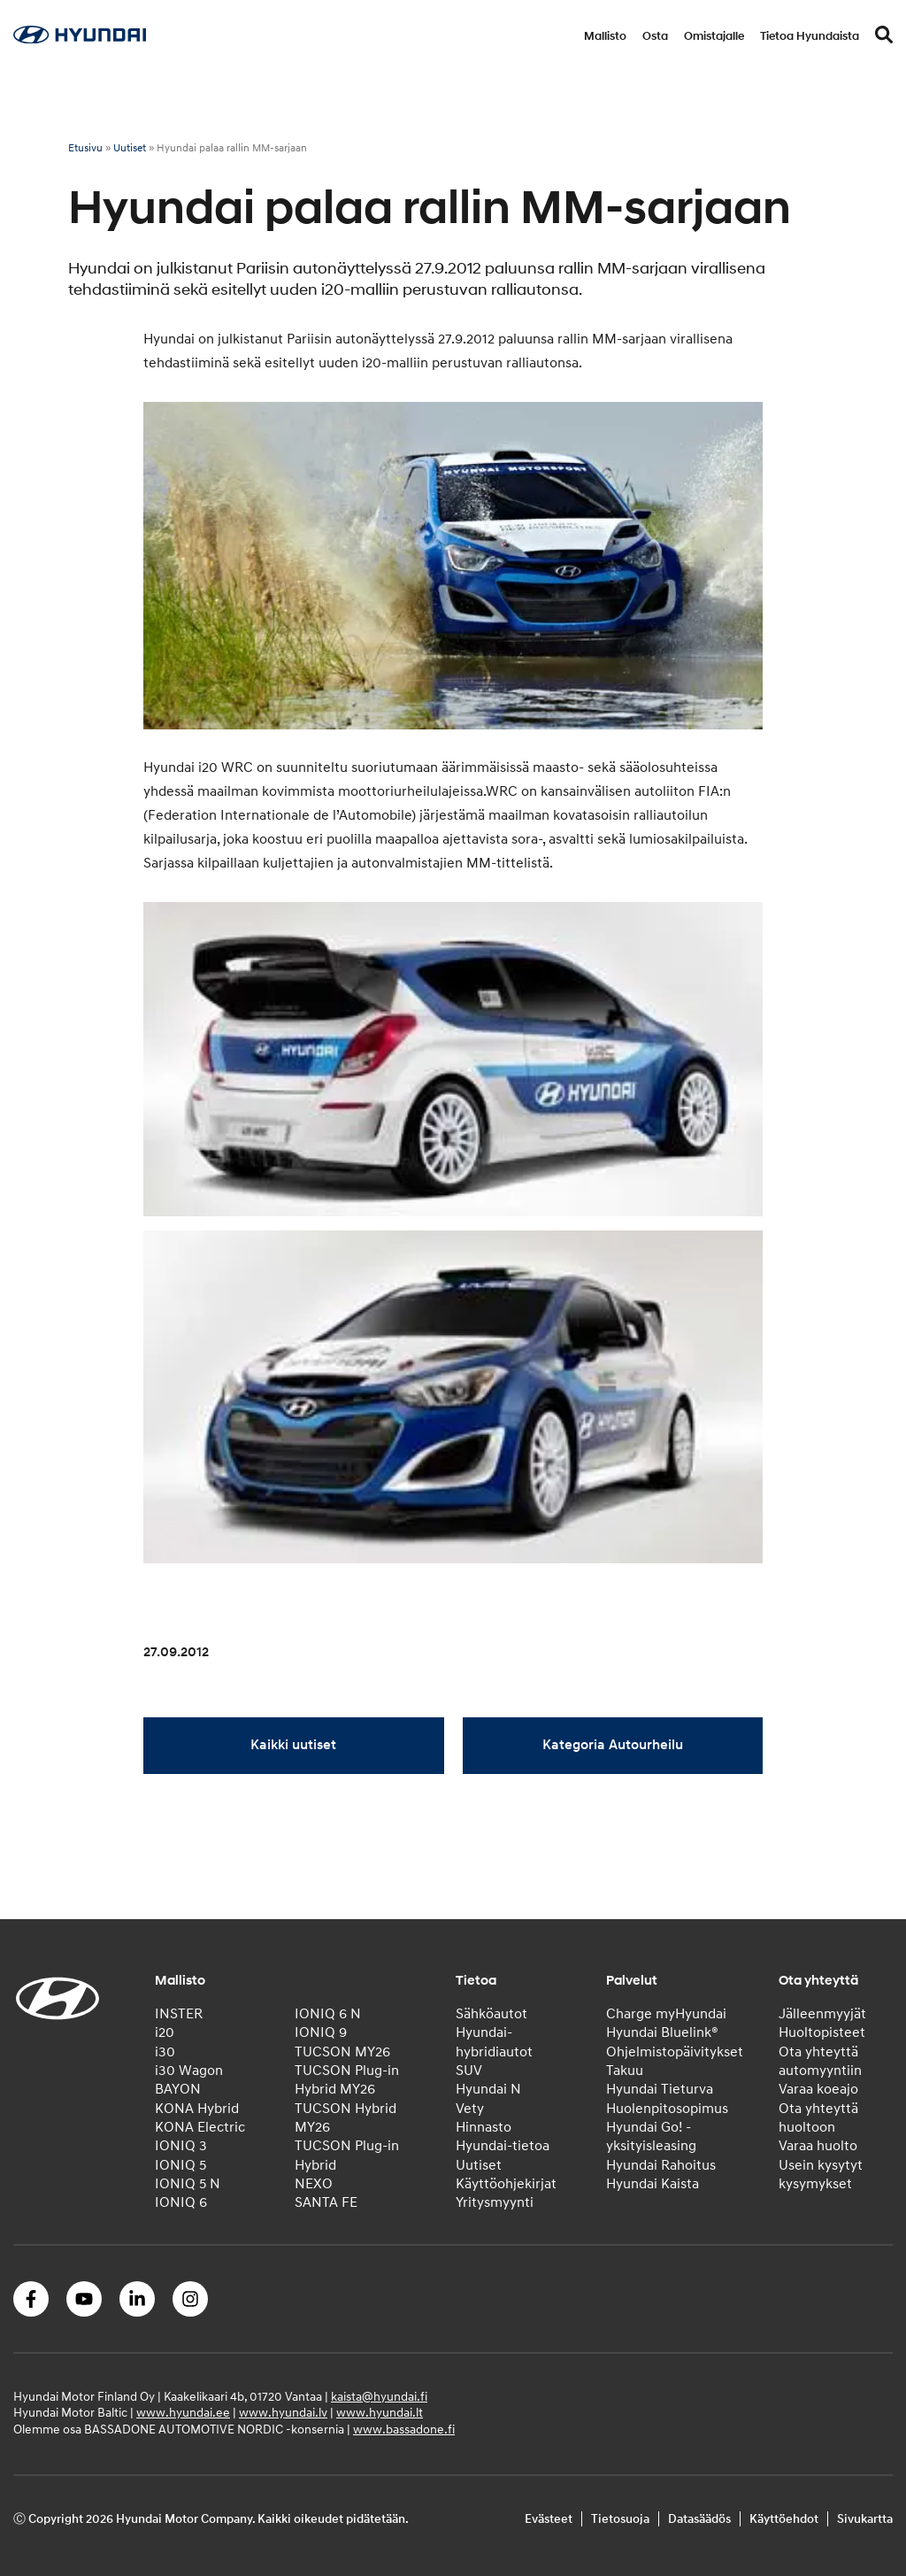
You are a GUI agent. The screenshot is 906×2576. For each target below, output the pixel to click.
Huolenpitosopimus (667, 2108)
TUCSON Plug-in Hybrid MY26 (347, 2080)
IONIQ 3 (181, 2146)
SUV (469, 2070)
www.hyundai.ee (183, 2412)
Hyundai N (488, 2089)
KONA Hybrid (197, 2108)
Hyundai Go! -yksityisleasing (651, 2136)
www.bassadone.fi (404, 2429)
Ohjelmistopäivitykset (674, 2052)
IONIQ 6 (181, 2202)
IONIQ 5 (180, 2165)
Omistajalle (714, 36)
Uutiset (129, 148)
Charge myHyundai (666, 2014)
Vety (470, 2108)
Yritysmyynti (495, 2202)
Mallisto (605, 36)
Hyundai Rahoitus (661, 2165)
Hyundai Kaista (652, 2184)
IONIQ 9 (321, 2032)
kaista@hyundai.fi (379, 2396)
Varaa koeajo (818, 2089)
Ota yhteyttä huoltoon (818, 2118)
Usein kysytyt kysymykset (821, 2174)
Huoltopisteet (822, 2032)
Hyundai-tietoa (502, 2146)
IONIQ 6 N (328, 2014)
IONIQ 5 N (187, 2184)
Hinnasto (483, 2127)
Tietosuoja (620, 2518)
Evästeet (548, 2518)
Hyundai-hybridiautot (494, 2042)
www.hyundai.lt (379, 2412)
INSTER (179, 2014)
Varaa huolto (818, 2146)
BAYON (178, 2089)
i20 (164, 2032)
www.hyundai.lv (283, 2412)
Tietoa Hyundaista (809, 36)
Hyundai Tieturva (659, 2089)
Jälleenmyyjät (822, 2014)
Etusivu (85, 148)
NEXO (314, 2184)
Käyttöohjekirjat (506, 2184)
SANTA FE (326, 2202)
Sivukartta (865, 2518)
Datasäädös (699, 2518)
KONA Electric (200, 2127)
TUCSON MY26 (342, 2052)
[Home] (79, 39)
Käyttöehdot (783, 2518)
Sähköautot (491, 2014)
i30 (165, 2052)
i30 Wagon (189, 2070)
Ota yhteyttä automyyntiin (820, 2061)
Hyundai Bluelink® (662, 2032)
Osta (655, 36)
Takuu (624, 2070)
